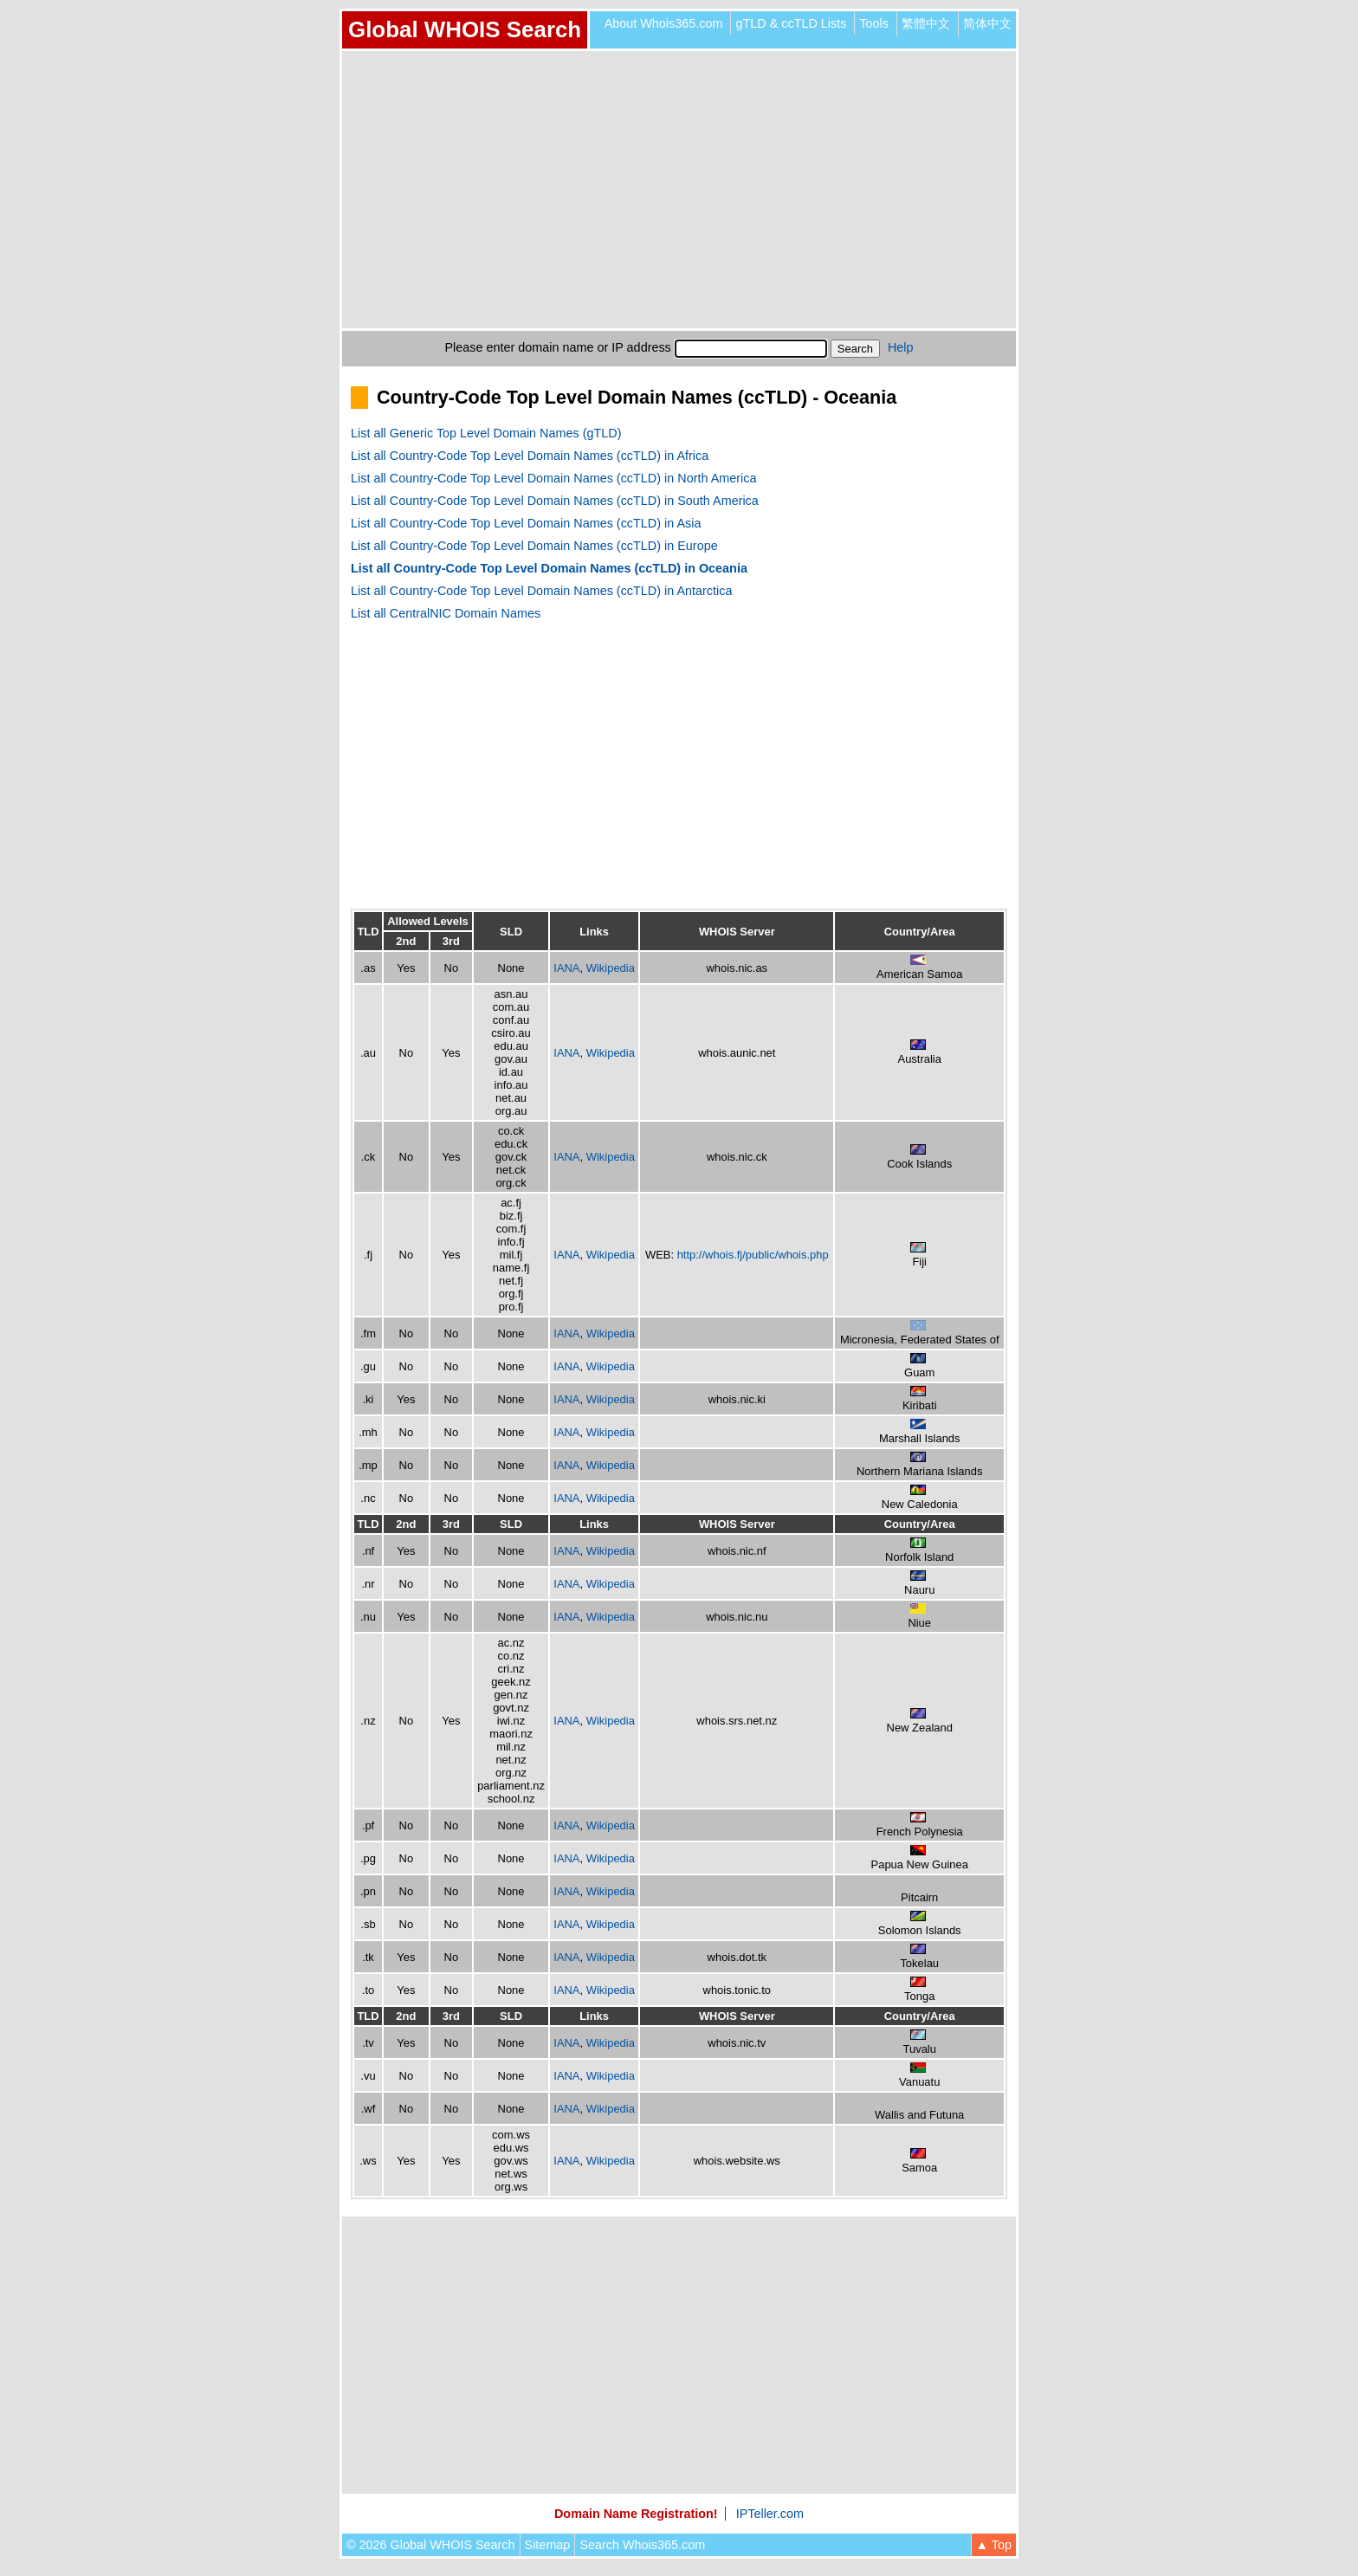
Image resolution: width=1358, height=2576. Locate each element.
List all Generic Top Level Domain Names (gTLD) (486, 433)
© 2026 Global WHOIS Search (430, 2545)
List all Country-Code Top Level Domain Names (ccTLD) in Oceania (549, 568)
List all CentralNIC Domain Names (445, 613)
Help (901, 347)
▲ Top (994, 2545)
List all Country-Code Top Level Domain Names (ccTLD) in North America (553, 478)
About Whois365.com (664, 23)
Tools (874, 23)
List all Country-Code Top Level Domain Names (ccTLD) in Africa (529, 456)
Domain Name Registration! (636, 2514)
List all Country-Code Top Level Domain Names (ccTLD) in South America (555, 501)
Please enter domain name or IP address (558, 347)
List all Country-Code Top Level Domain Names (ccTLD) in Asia (526, 523)
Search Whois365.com (642, 2545)
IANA (566, 967)
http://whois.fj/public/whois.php (753, 1254)
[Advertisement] (679, 189)
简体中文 (987, 23)
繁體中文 (926, 23)
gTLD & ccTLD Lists (790, 23)
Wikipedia (610, 967)
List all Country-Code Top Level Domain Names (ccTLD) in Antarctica (541, 591)
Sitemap (548, 2545)
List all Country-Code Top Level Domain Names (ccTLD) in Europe (534, 546)
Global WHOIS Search (464, 29)
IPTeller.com (770, 2514)
